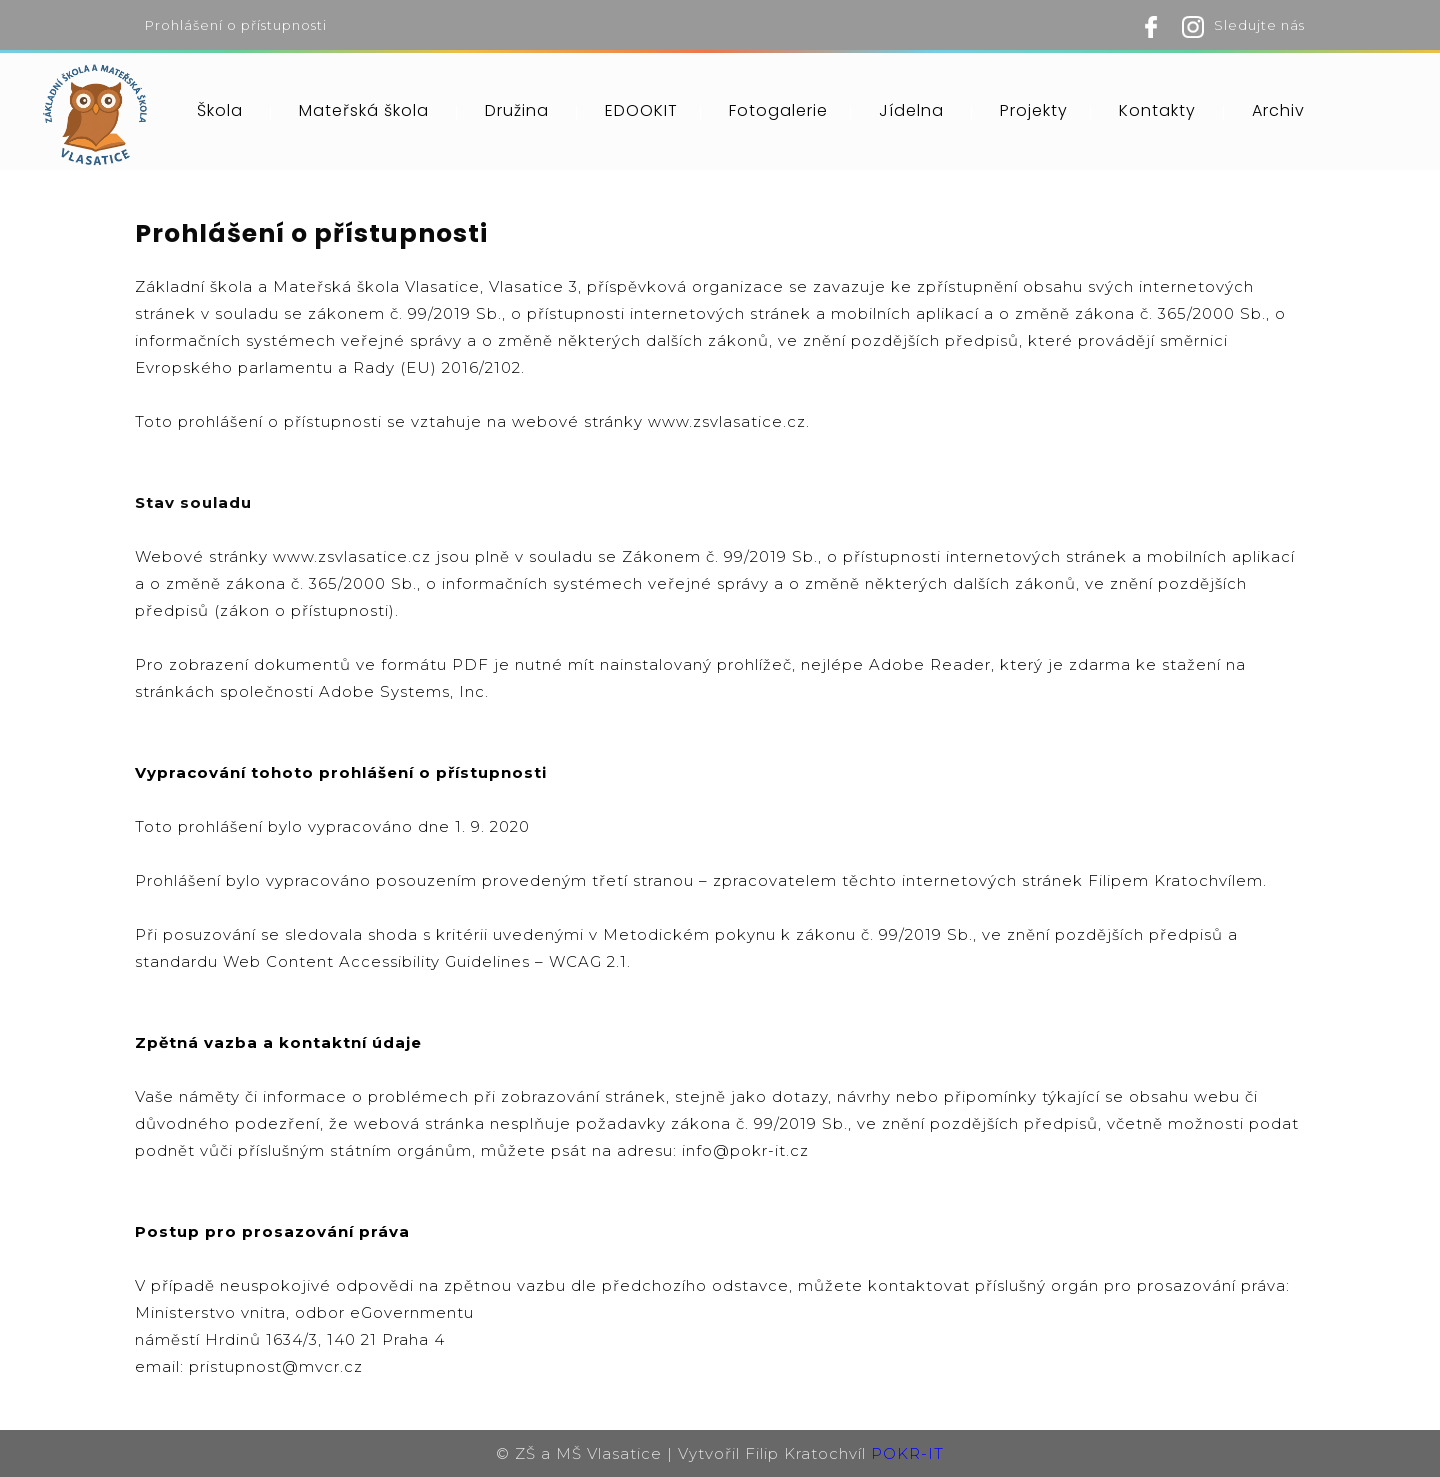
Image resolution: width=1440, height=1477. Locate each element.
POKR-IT (907, 1453)
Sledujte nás (1259, 25)
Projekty (1034, 110)
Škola (220, 110)
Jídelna (911, 110)
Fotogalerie (778, 110)
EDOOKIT (641, 110)
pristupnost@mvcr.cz (276, 1366)
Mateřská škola (364, 110)
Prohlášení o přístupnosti (236, 25)
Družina (517, 110)
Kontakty (1157, 110)
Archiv (1278, 110)
